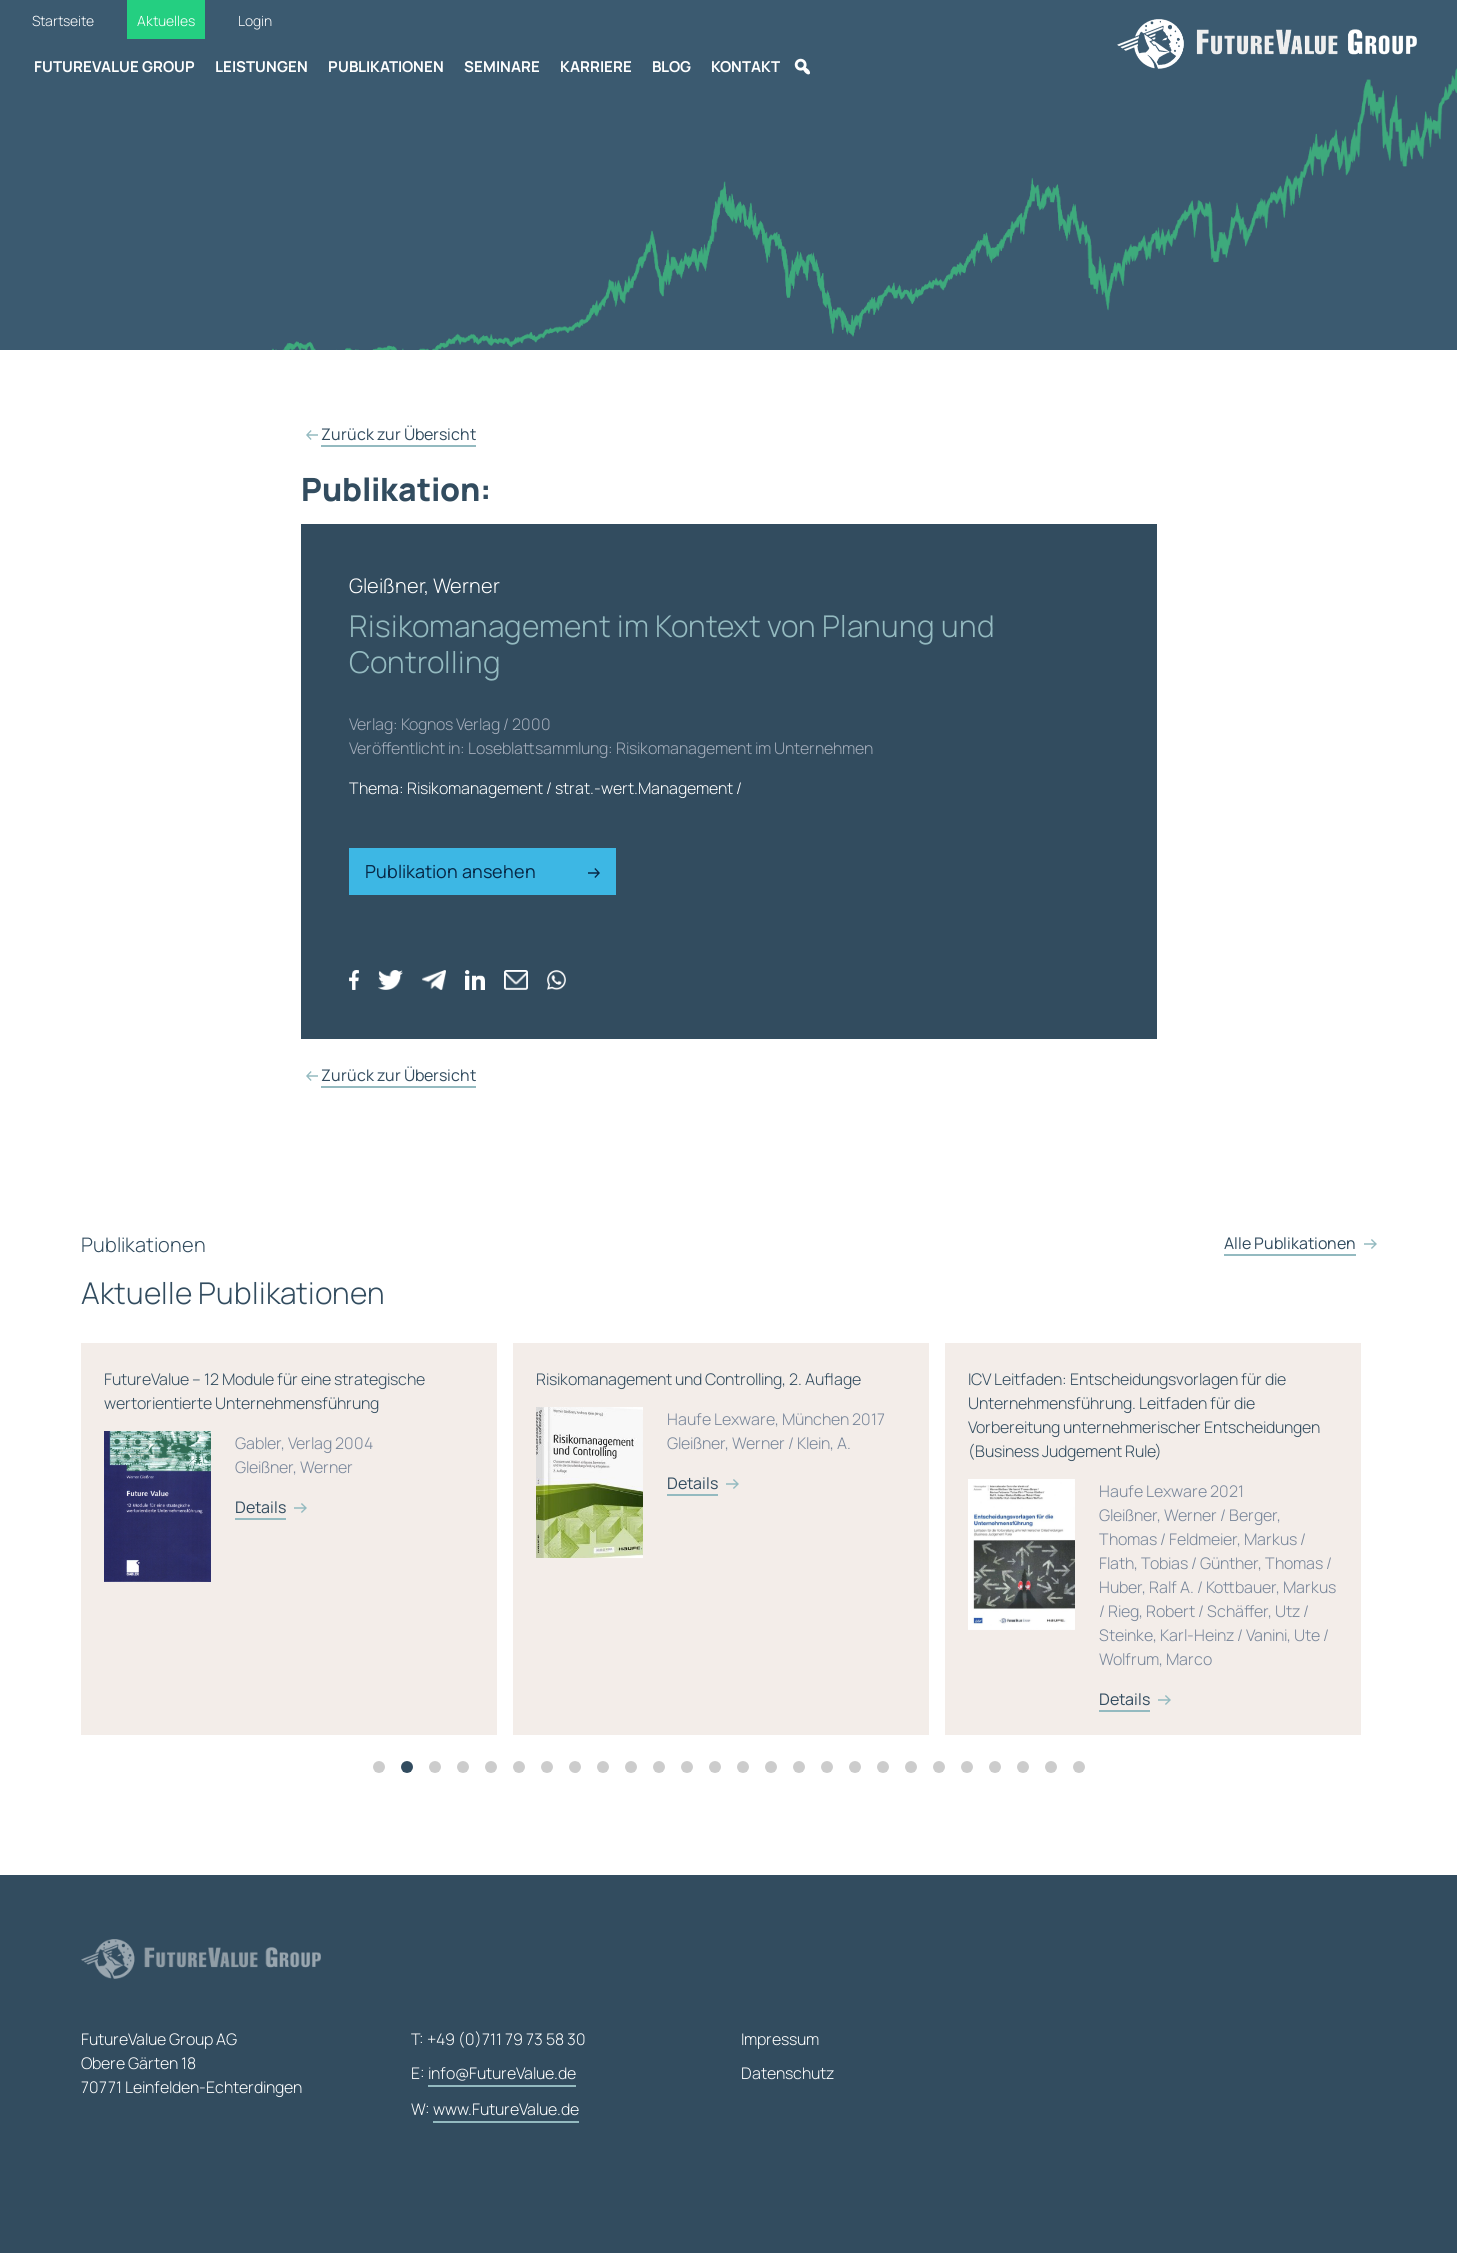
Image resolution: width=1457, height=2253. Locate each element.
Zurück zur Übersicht (398, 434)
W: (495, 2110)
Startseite (63, 20)
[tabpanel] (304, 1574)
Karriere (596, 66)
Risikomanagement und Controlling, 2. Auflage (728, 1510)
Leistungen (261, 66)
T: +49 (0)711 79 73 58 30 (498, 2039)
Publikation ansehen (483, 871)
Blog (671, 66)
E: (493, 2074)
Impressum (780, 2039)
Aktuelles (166, 20)
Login (255, 20)
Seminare (502, 66)
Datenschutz (787, 2073)
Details (267, 1542)
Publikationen (386, 66)
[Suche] (802, 67)
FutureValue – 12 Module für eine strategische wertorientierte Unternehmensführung (296, 1522)
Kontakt (745, 66)
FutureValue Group (114, 66)
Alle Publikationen (1290, 1314)
